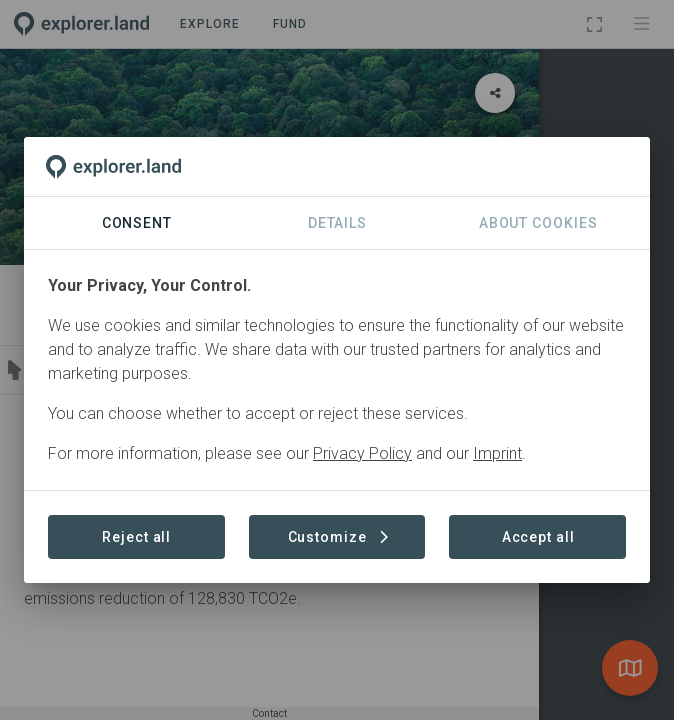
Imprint (497, 453)
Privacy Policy (362, 453)
